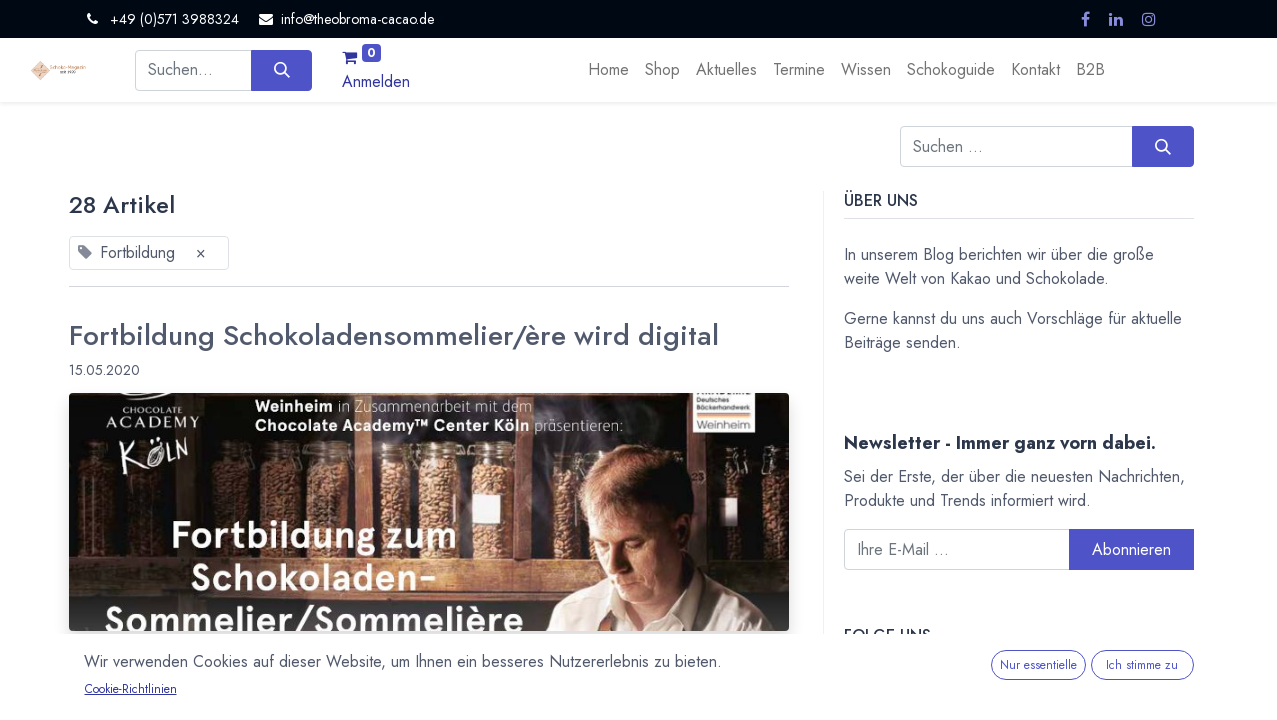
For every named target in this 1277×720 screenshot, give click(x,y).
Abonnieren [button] (1131, 549)
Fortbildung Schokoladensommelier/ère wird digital (394, 336)
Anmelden (376, 81)
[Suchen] (281, 70)
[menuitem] (608, 70)
